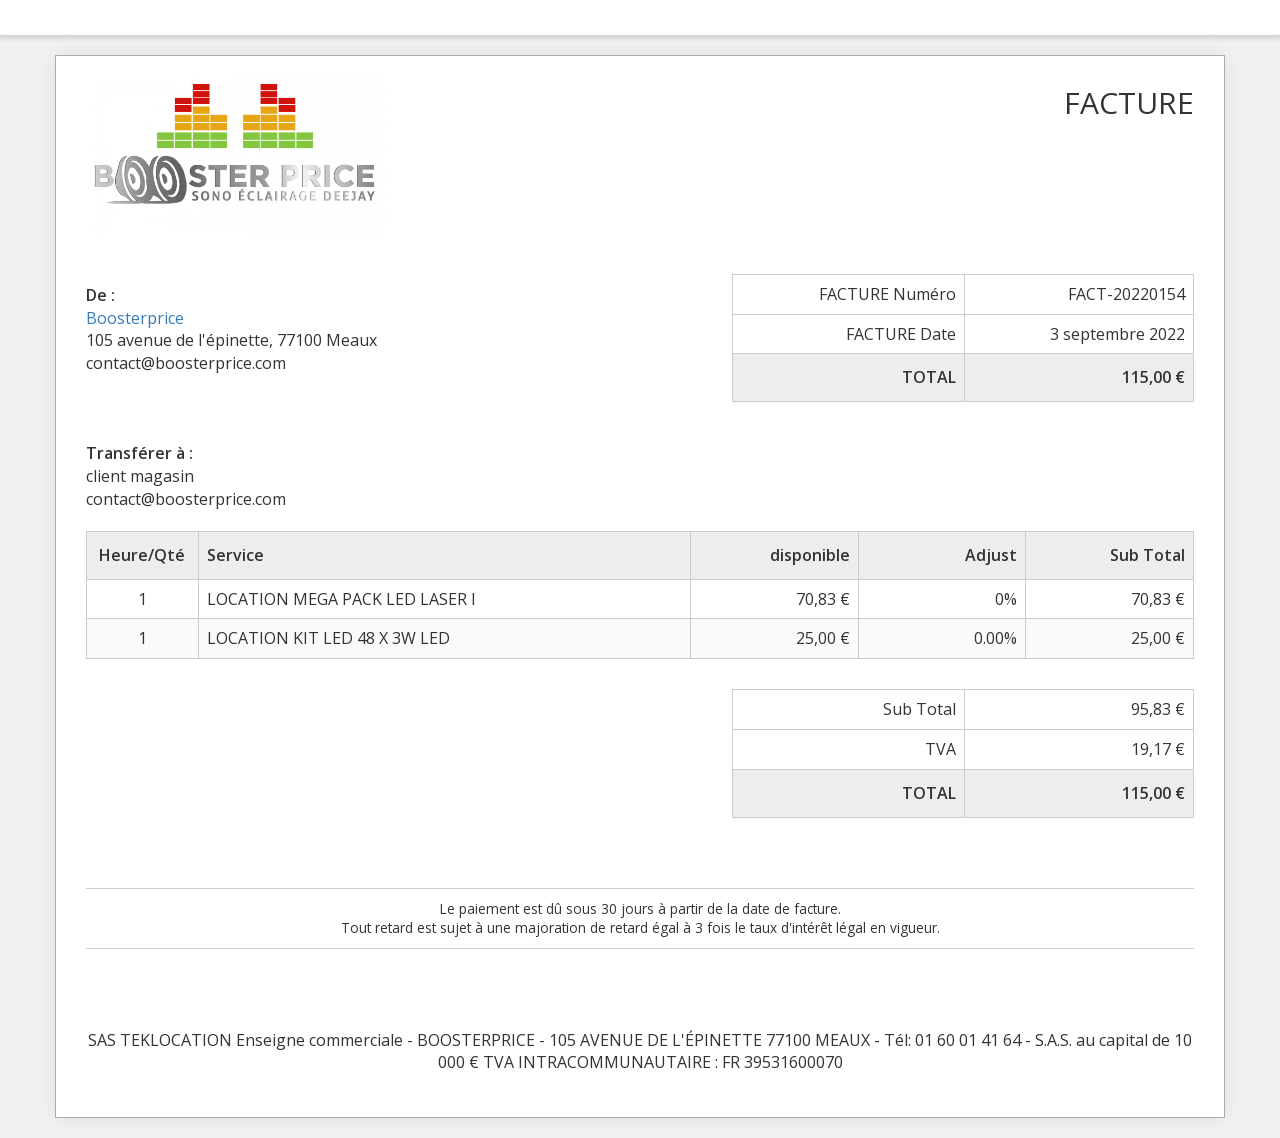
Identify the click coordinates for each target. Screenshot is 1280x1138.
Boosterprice (135, 318)
